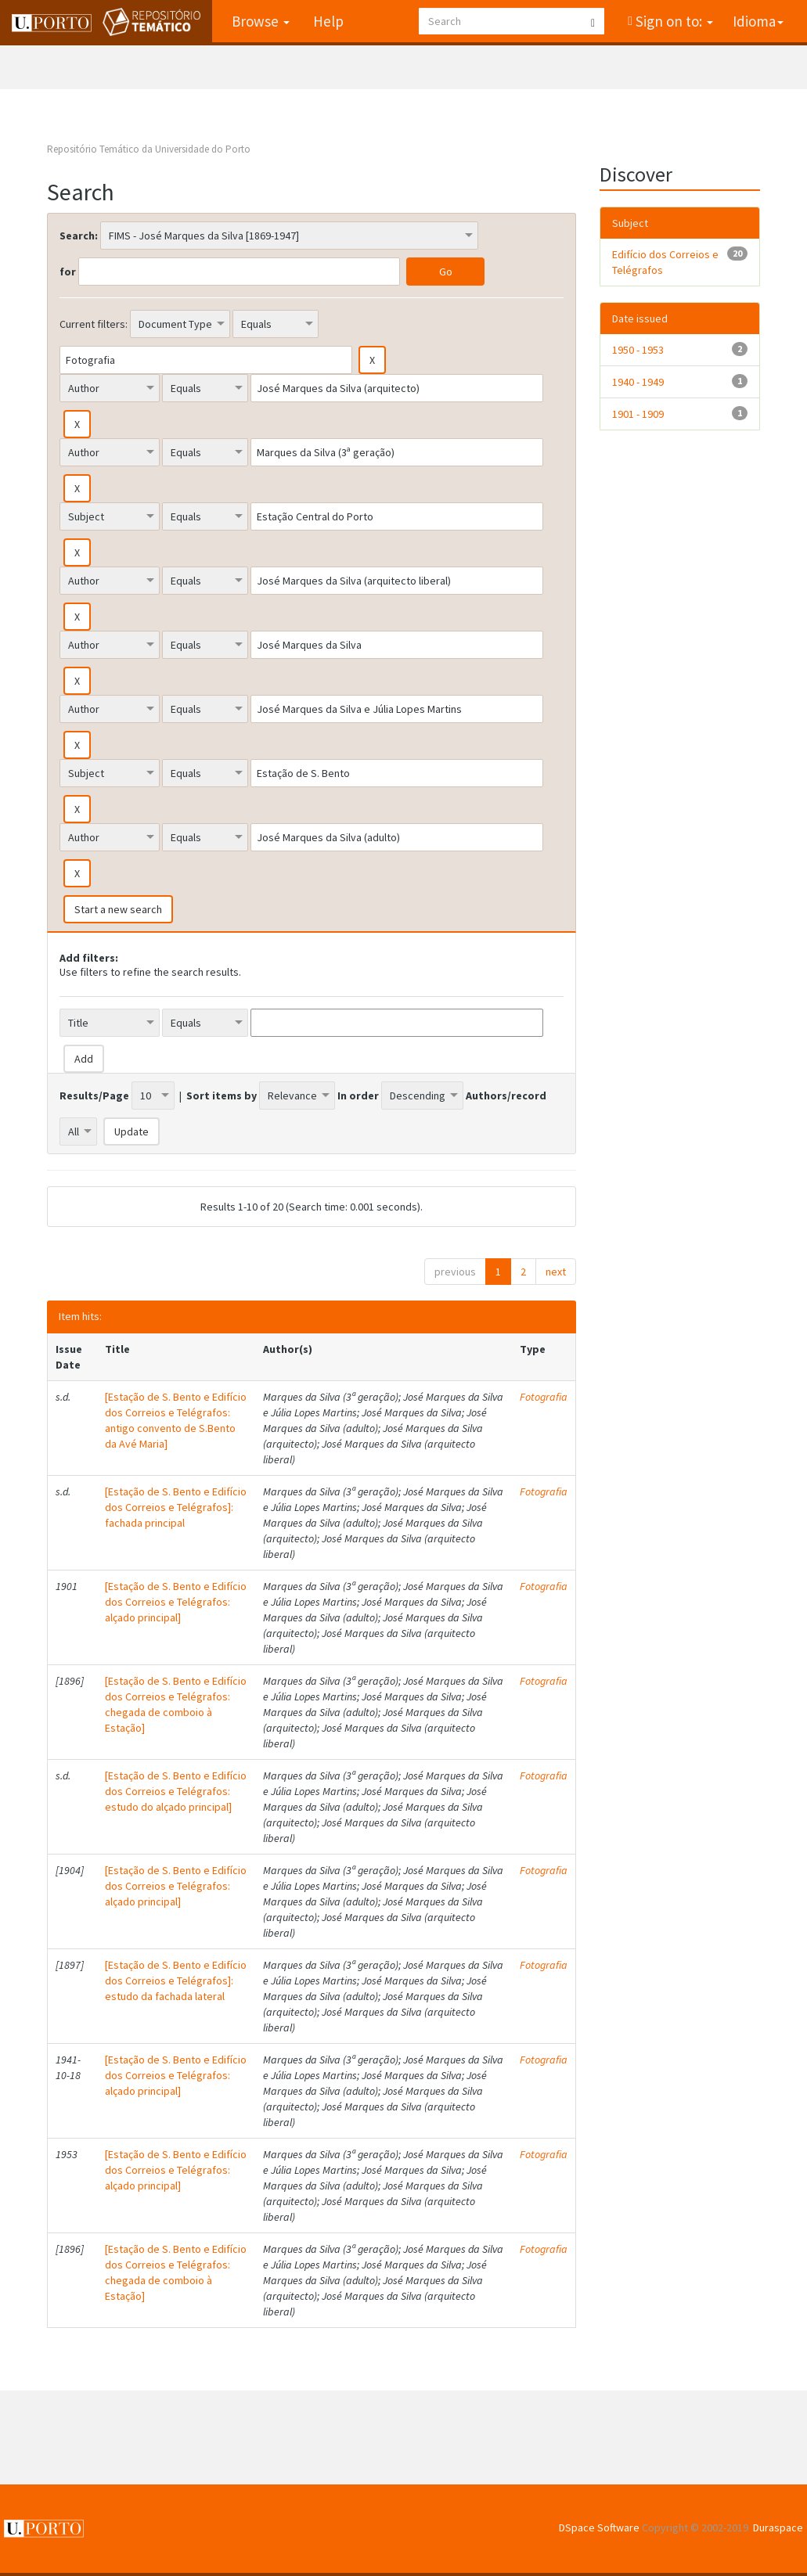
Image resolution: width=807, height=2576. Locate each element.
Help (328, 21)
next (556, 1272)
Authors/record (506, 1095)
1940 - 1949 (638, 382)
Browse (261, 21)
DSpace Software (599, 2527)
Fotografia (543, 1397)
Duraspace (778, 2527)
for (67, 271)
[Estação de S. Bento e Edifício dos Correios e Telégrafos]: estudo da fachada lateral (176, 1980)
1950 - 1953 (638, 350)
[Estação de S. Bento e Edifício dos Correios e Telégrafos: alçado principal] (176, 1601)
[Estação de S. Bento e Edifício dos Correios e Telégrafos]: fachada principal (176, 1507)
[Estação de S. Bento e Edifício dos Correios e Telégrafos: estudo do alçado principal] (176, 1791)
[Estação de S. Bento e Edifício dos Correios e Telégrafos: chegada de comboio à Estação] (176, 1704)
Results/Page (94, 1095)
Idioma (758, 21)
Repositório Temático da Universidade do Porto (148, 149)
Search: (78, 235)
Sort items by (221, 1095)
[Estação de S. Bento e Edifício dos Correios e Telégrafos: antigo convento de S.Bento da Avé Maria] (176, 1420)
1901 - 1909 (638, 414)
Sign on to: (672, 21)
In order (358, 1095)
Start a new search (118, 909)
